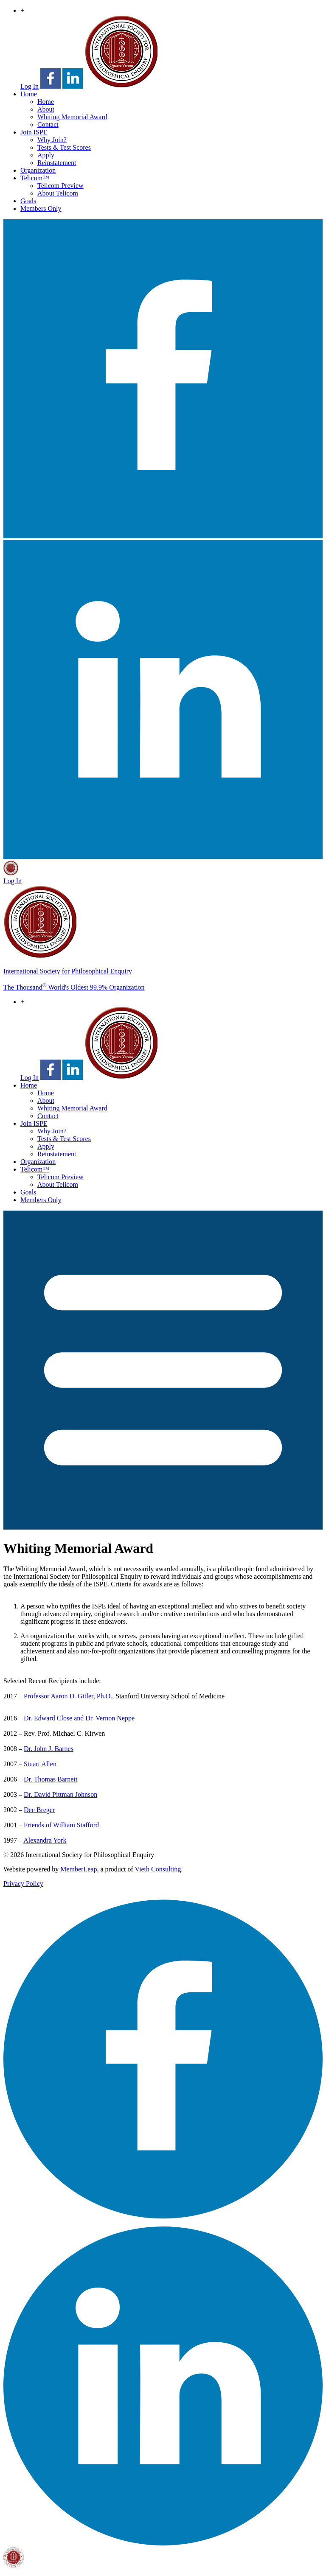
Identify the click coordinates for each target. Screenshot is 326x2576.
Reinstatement (56, 162)
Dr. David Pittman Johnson (60, 1794)
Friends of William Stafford (61, 1825)
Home (28, 94)
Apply (45, 155)
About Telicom (57, 193)
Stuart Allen (40, 1764)
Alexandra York (44, 1840)
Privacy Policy (23, 1883)
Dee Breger (39, 1809)
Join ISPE (34, 132)
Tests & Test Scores (64, 147)
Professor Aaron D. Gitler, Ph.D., (69, 1696)
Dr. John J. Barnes (48, 1748)
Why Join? (52, 139)
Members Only (40, 208)
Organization (38, 170)
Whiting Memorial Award (72, 116)
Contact (48, 124)
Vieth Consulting (158, 1869)
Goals (28, 200)
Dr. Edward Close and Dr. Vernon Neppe (79, 1718)
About (45, 109)
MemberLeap (78, 1869)
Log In (29, 86)
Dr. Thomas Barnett (50, 1779)
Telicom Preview (60, 185)
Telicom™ (34, 178)
